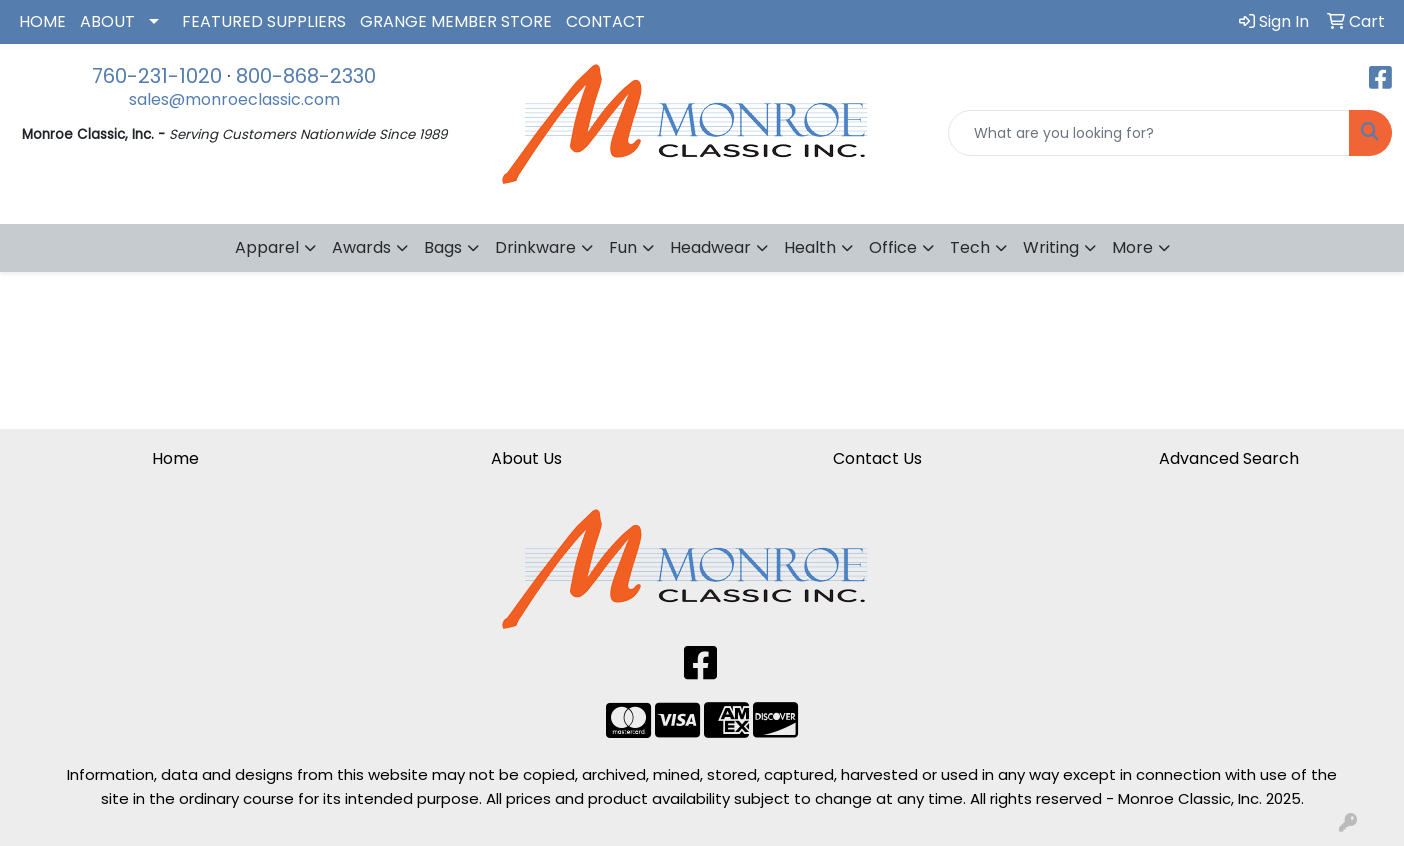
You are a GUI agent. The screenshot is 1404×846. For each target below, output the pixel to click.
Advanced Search (1229, 458)
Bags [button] (443, 247)
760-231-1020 (157, 76)
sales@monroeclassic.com (234, 99)
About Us (526, 458)
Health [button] (810, 247)
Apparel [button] (267, 247)
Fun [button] (623, 247)
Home (175, 458)
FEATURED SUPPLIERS (264, 21)
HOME (42, 21)
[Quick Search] (1149, 133)
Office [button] (893, 247)
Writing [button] (1051, 247)
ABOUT (107, 21)
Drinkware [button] (535, 247)
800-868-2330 (306, 76)
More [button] (1132, 247)
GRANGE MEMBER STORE (456, 21)
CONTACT (605, 21)
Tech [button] (970, 247)
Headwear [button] (710, 247)
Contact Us (877, 458)
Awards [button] (361, 247)
